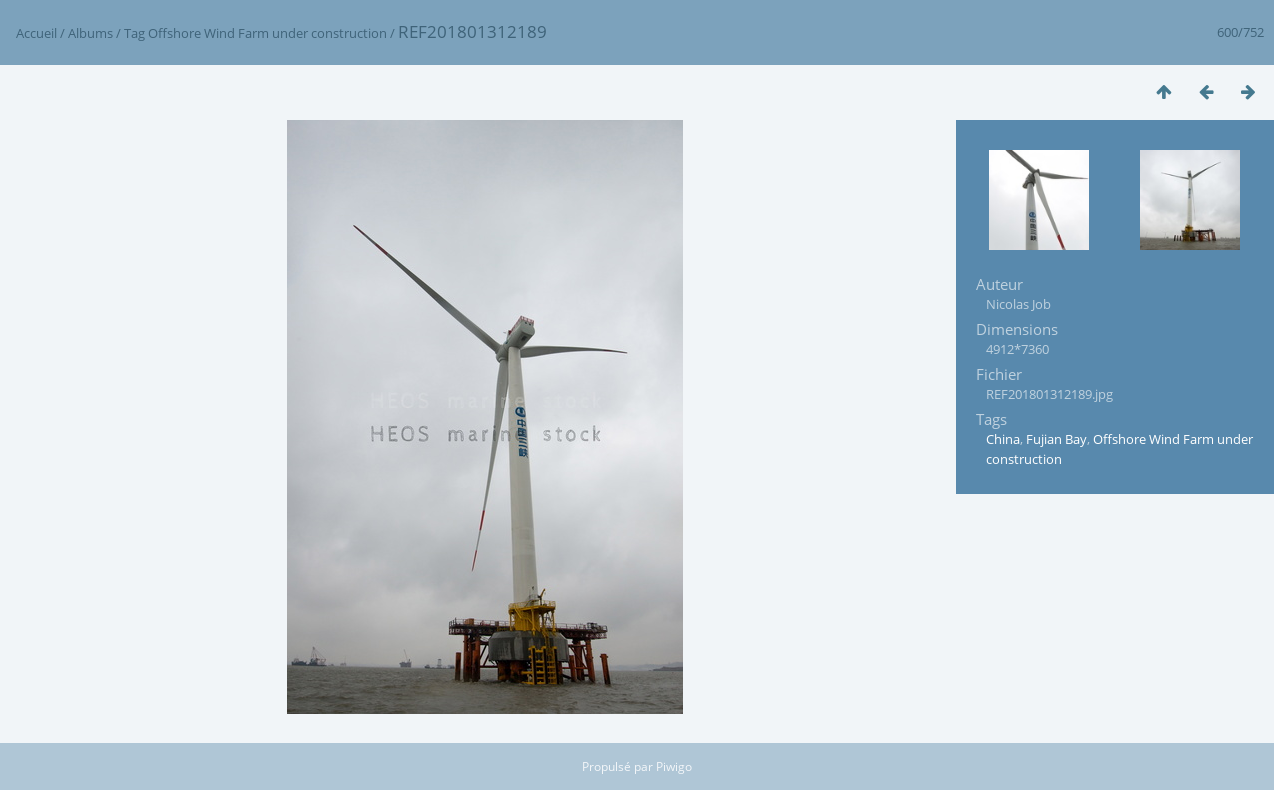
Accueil (36, 33)
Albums (90, 33)
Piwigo (674, 766)
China (1003, 439)
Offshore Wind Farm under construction (267, 33)
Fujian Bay (1056, 439)
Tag (134, 33)
